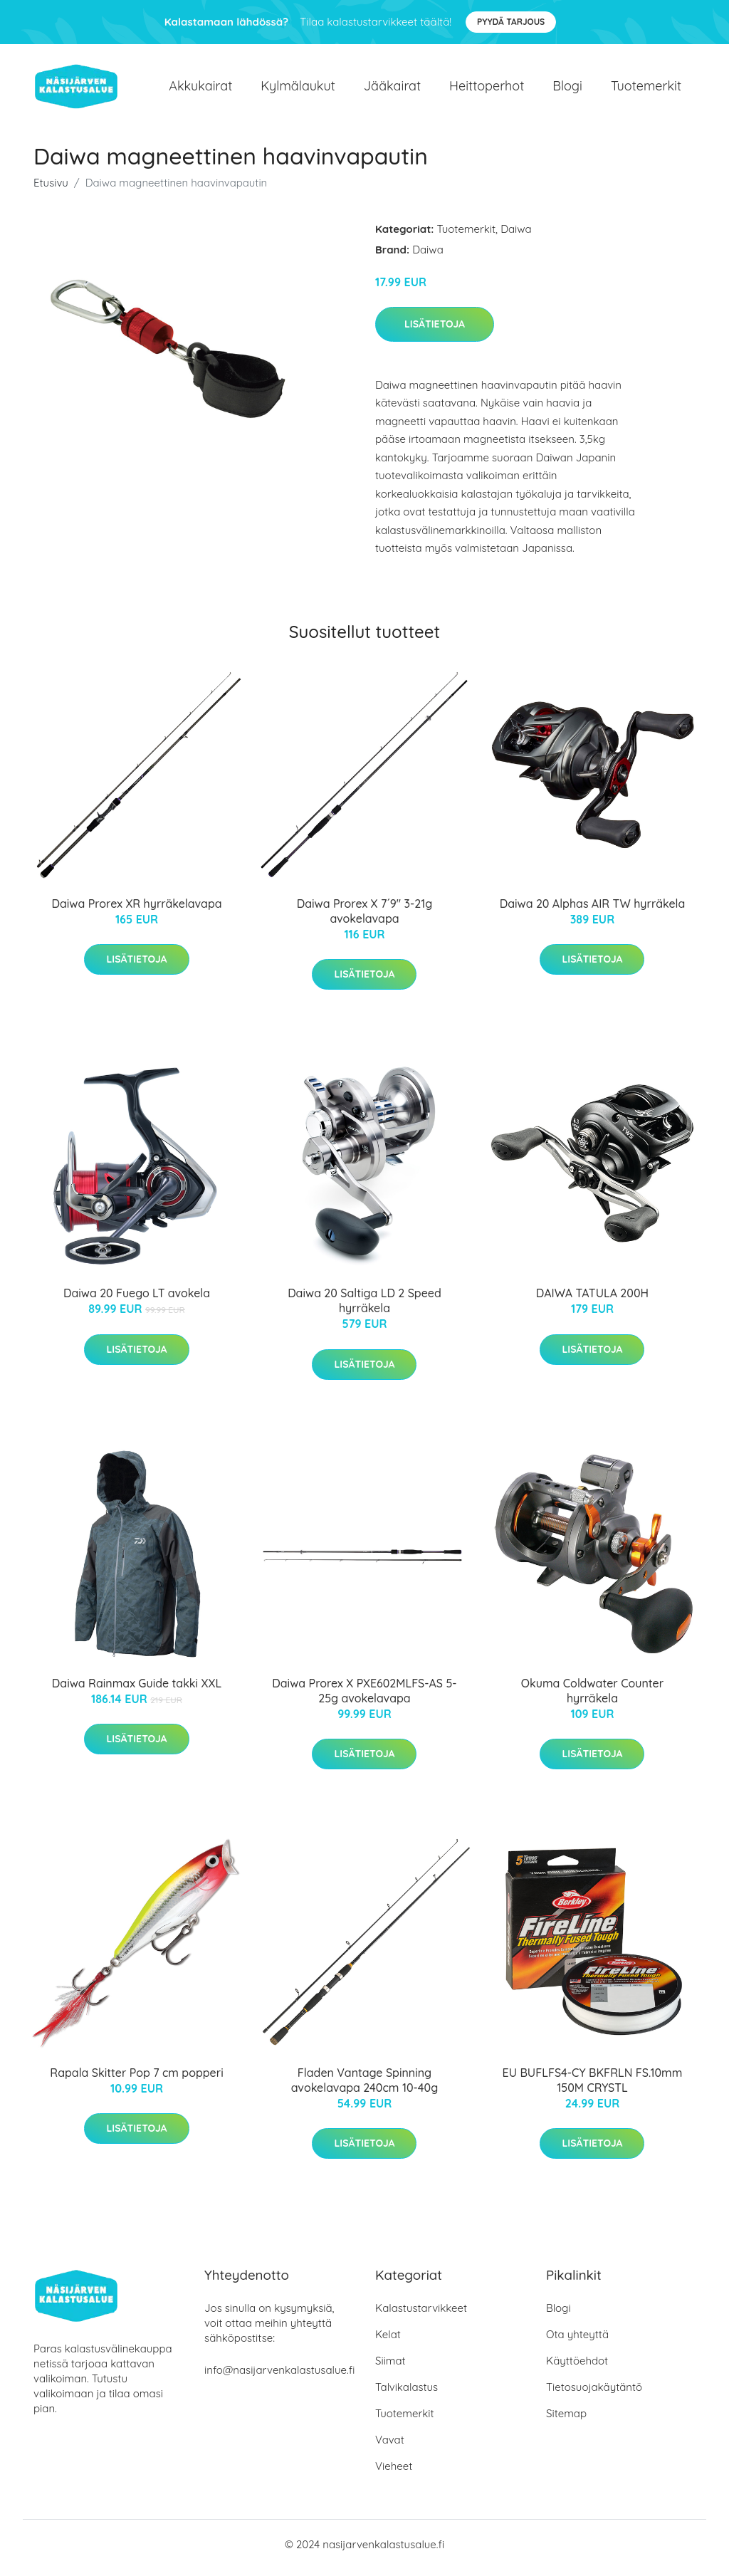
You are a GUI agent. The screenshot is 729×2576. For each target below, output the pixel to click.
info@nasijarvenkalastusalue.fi (279, 2377)
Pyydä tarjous (511, 21)
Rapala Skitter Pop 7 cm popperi (136, 2080)
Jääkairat (392, 89)
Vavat (389, 2447)
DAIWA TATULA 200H (592, 1301)
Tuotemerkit (646, 89)
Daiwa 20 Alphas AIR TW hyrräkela (593, 911)
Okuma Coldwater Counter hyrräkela (592, 1697)
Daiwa (516, 236)
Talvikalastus (406, 2394)
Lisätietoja (434, 331)
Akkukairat (200, 89)
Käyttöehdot (577, 2368)
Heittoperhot (486, 89)
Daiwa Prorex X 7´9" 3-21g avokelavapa (365, 918)
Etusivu (50, 190)
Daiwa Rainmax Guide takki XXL (136, 1690)
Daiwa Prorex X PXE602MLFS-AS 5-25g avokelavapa (364, 1697)
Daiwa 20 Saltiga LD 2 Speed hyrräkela (364, 1308)
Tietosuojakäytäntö (594, 2394)
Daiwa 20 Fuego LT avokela (136, 1301)
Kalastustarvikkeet (421, 2315)
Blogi (567, 89)
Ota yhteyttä (577, 2341)
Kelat (388, 2341)
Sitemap (566, 2420)
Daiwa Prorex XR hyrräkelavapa (136, 911)
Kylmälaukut (298, 89)
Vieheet (393, 2473)
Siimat (390, 2368)
